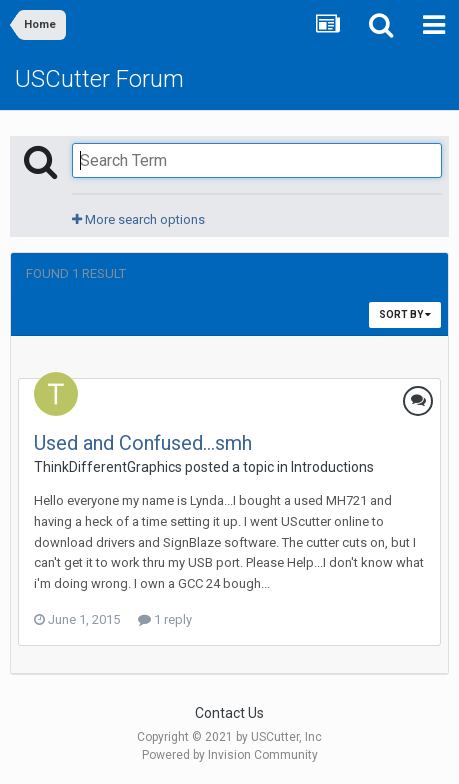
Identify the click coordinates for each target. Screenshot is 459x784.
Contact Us (229, 713)
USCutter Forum (99, 79)
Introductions (332, 467)
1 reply (165, 619)
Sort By (405, 314)
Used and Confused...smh (143, 443)
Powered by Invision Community (230, 755)
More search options (138, 219)
